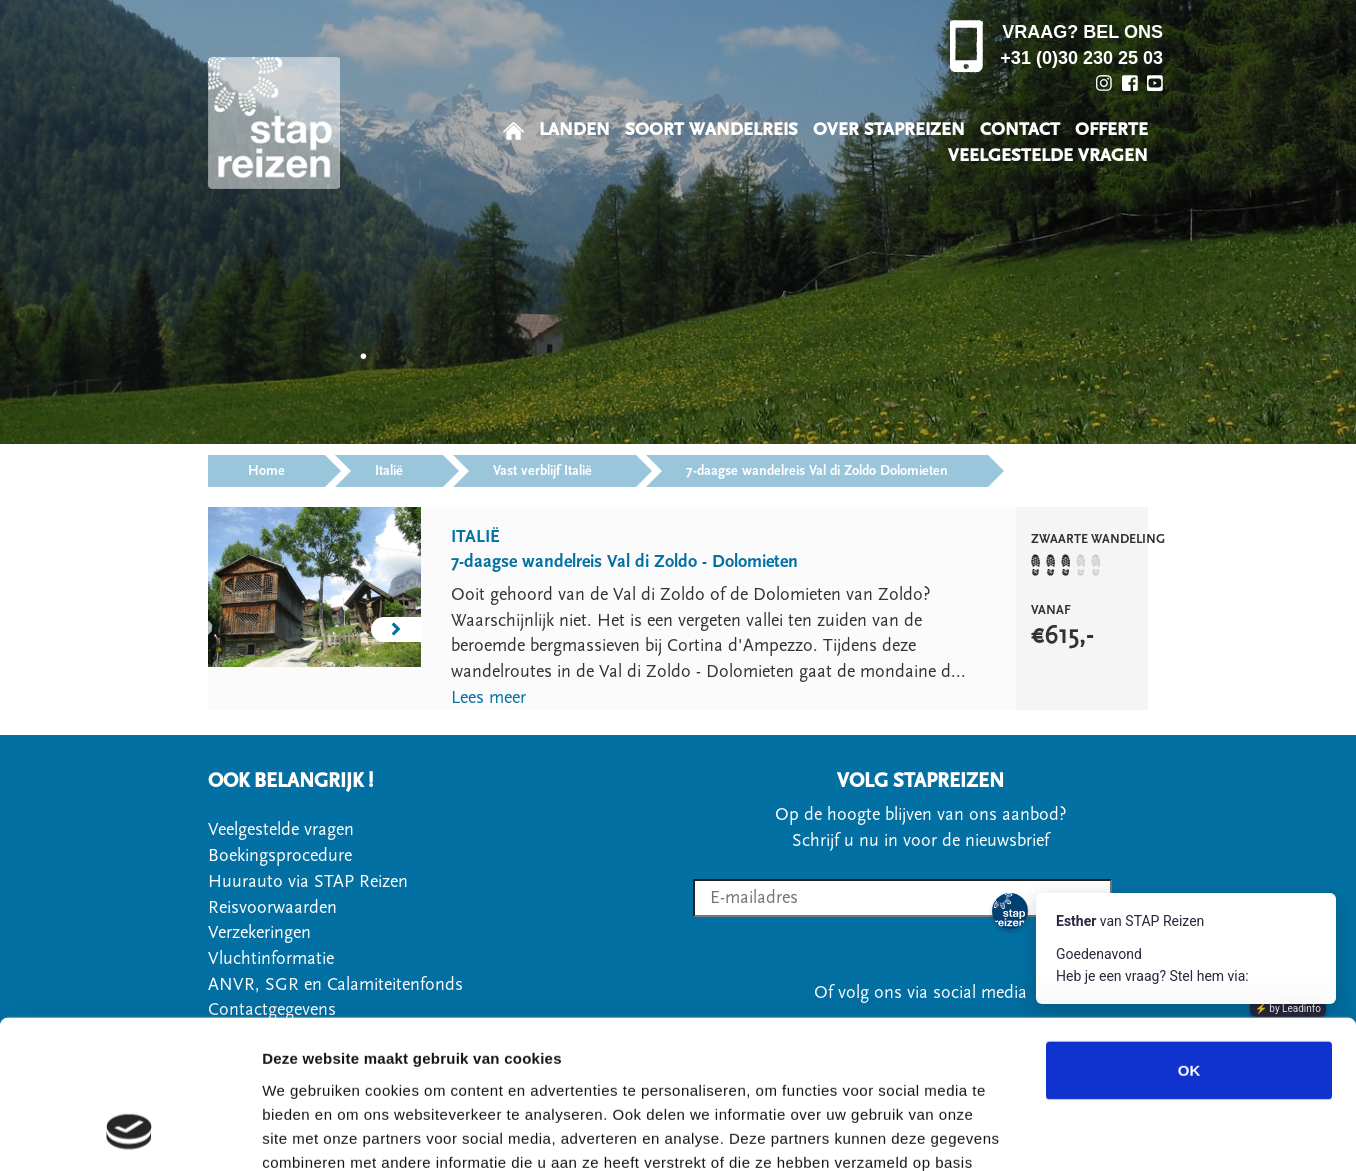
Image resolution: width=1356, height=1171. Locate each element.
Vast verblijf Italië (544, 471)
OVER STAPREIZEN (889, 129)
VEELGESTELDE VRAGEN (1048, 155)
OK (1189, 934)
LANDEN (574, 129)
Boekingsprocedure (280, 855)
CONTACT (1020, 129)
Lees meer (488, 697)
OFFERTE (1111, 129)
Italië (389, 471)
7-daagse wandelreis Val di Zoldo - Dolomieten (624, 561)
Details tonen (1080, 1131)
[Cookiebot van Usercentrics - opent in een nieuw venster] (129, 1132)
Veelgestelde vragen (281, 829)
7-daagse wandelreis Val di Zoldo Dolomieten (817, 471)
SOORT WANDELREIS (711, 129)
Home (266, 471)
